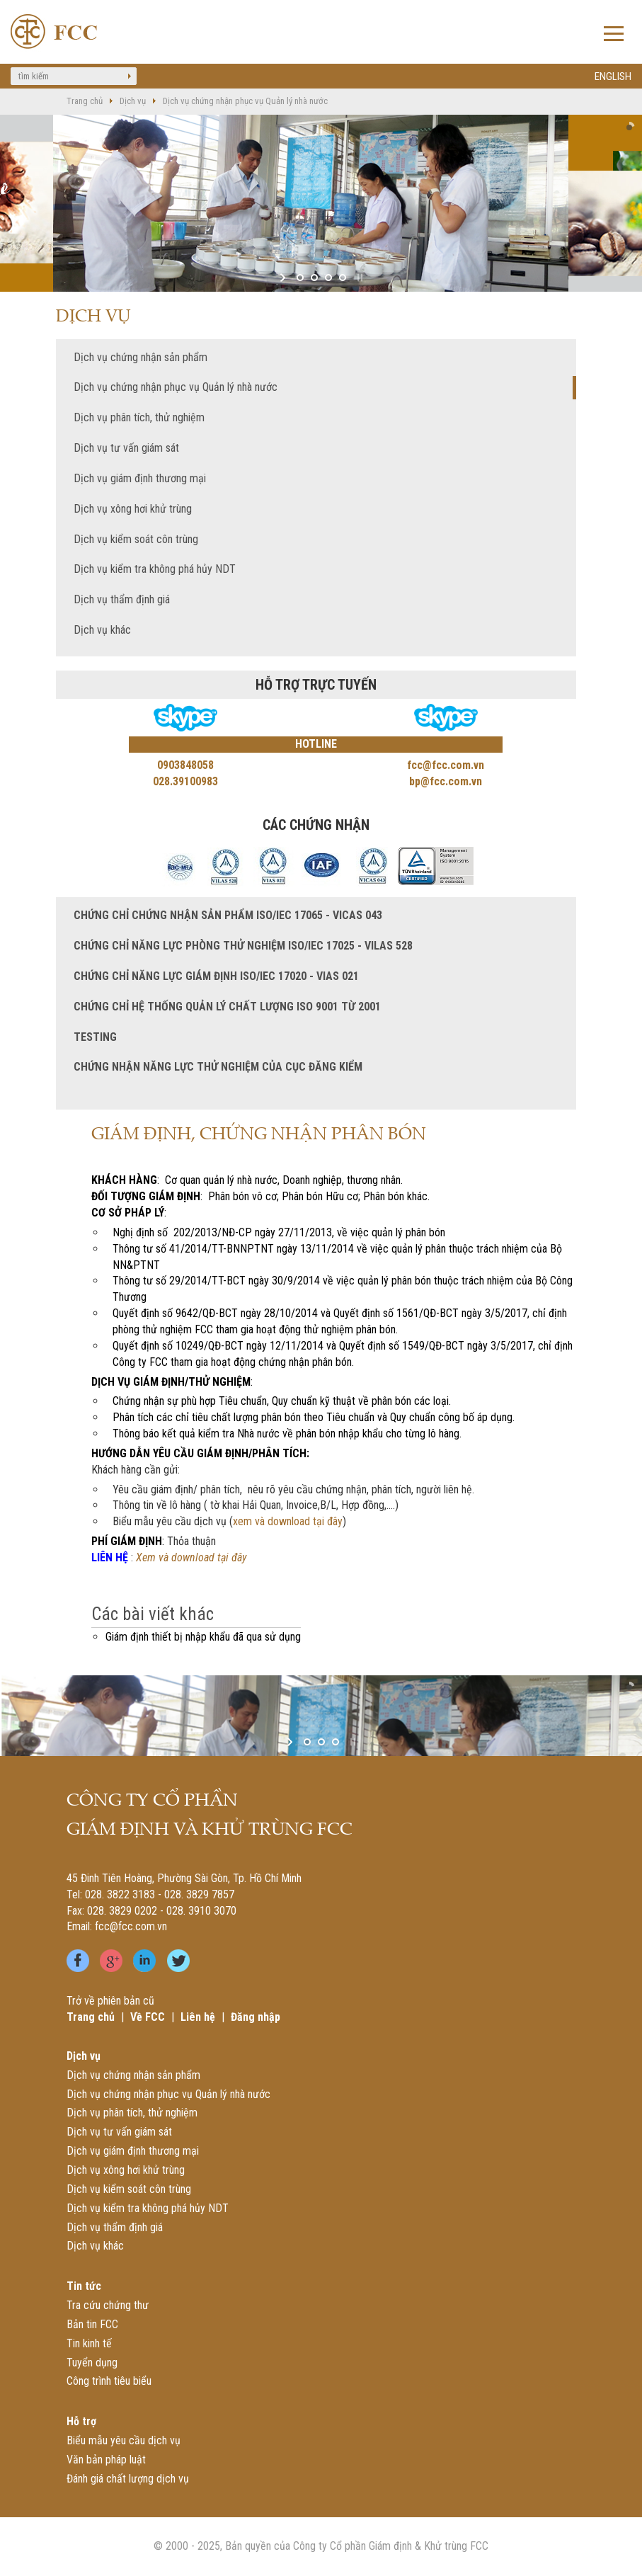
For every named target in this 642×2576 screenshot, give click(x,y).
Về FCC (147, 2017)
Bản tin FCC (92, 2324)
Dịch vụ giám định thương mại (140, 478)
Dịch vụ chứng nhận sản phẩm (140, 357)
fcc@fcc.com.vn (131, 1926)
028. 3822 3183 (120, 1894)
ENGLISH (613, 76)
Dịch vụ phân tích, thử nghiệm (139, 417)
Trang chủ (85, 101)
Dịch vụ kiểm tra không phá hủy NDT (155, 569)
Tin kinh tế (89, 2343)
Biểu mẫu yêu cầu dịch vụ (123, 2440)
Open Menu (614, 35)
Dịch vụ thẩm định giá (122, 599)
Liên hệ (197, 2017)
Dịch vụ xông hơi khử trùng (133, 508)
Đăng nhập (255, 2017)
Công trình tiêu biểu (109, 2381)
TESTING (95, 1037)
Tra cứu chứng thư (108, 2305)
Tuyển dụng (92, 2362)
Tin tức (84, 2286)
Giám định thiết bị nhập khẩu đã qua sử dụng (203, 1636)
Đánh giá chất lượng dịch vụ (128, 2478)
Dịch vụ (133, 101)
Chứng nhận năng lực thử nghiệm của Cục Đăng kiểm (218, 1066)
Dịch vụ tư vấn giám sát (126, 448)
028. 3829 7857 (199, 1894)
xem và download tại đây (288, 1521)
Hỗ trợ (81, 2421)
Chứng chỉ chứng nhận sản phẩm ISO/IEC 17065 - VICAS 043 (228, 915)
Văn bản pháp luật (106, 2459)
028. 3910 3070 (201, 1910)
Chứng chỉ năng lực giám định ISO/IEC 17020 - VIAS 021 (216, 976)
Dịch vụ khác (102, 630)
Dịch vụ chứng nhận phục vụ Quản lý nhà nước (245, 101)
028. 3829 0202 (122, 1910)
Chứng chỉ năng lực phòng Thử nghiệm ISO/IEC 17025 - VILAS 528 (243, 945)
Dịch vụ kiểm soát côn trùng (136, 539)
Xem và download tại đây (191, 1557)
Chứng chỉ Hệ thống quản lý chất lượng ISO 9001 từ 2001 (227, 1006)
